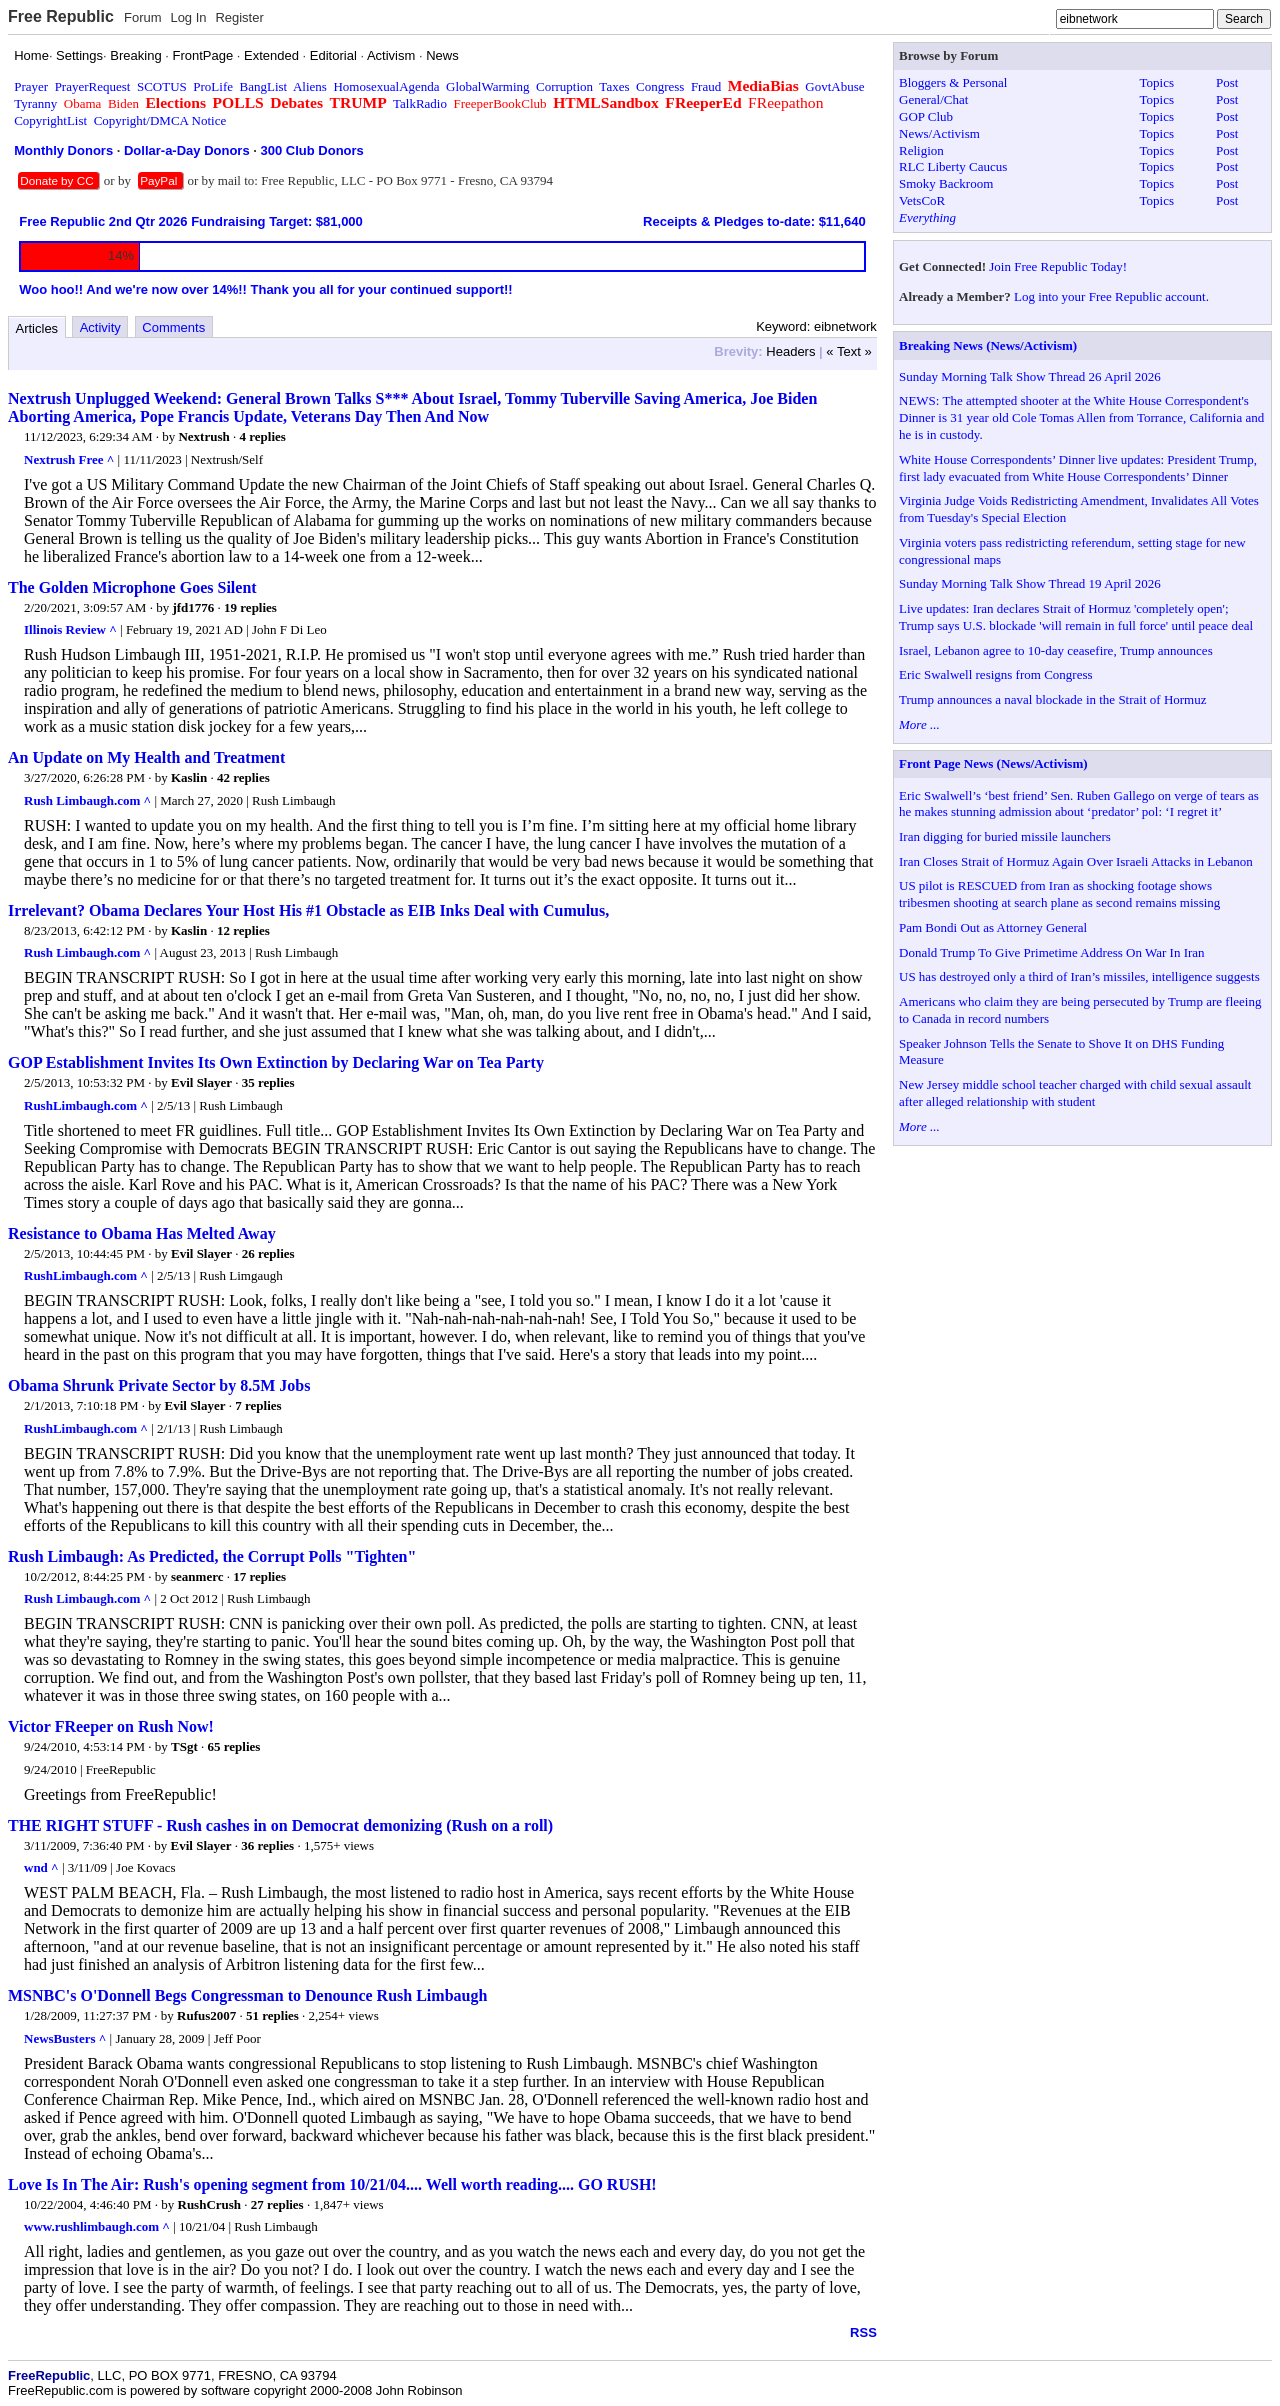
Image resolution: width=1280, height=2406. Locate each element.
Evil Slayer (201, 1082)
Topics (1157, 82)
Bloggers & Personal (953, 82)
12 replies (243, 930)
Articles (37, 328)
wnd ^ (41, 1867)
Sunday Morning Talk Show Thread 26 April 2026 (1030, 376)
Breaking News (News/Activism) (988, 345)
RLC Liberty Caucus (953, 166)
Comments (173, 327)
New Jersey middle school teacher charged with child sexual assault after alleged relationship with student (1075, 1093)
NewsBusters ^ (65, 2038)
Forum (143, 17)
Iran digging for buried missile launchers (1005, 836)
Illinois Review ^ (70, 629)
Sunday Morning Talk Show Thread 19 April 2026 (1030, 583)
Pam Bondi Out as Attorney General (993, 927)
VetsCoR (922, 200)
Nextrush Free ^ (69, 459)
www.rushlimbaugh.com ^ (97, 2226)
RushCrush (210, 2204)
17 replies (259, 1576)
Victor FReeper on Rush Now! (111, 1726)
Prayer (31, 86)
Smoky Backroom (946, 183)
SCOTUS (162, 86)
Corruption (564, 86)
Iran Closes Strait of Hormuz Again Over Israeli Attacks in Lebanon (1076, 861)
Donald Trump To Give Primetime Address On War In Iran (1052, 952)
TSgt (184, 1746)
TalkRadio (420, 103)
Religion (921, 150)
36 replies (267, 1845)
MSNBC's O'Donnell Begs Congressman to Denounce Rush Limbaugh (247, 1995)
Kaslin (189, 777)
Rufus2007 (206, 2015)
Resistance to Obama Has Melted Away (142, 1233)
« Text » (848, 351)
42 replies (243, 777)
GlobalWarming (487, 86)
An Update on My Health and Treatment (146, 757)
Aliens (310, 86)
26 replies (268, 1253)
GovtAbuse (834, 86)
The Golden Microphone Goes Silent (132, 587)
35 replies (268, 1082)
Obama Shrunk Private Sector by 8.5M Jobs (159, 1385)
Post (1227, 82)
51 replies (272, 2015)
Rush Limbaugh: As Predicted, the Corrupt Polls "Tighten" (212, 1556)
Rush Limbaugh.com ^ (87, 800)
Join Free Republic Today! (1058, 266)
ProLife (213, 86)
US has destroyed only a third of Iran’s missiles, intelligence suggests (1079, 976)
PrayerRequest (93, 86)
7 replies (258, 1405)
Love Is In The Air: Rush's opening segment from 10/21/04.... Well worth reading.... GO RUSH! (332, 2184)
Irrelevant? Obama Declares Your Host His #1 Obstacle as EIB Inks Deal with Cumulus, (308, 910)
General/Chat (933, 99)
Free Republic (61, 16)
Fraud (706, 86)
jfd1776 (193, 607)
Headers (790, 351)
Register (239, 17)
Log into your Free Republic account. (1111, 296)
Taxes (614, 86)
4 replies (262, 436)
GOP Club (926, 116)
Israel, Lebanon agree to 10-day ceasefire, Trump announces (1056, 650)
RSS (863, 2332)
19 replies (250, 607)
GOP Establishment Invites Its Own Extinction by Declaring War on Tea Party (276, 1062)
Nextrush (203, 436)
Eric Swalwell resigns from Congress (996, 674)
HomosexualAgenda (386, 86)
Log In (188, 17)
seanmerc (197, 1576)
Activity (100, 327)
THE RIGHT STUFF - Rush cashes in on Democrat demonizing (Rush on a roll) (280, 1825)
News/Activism (939, 133)
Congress (660, 86)
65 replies (233, 1746)
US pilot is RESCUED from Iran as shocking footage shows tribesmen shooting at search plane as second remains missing (1059, 894)
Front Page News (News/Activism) (993, 763)
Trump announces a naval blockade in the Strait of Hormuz (1052, 699)
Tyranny (35, 103)
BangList (264, 86)
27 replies (277, 2204)
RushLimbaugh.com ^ (86, 1105)
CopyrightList (50, 120)
